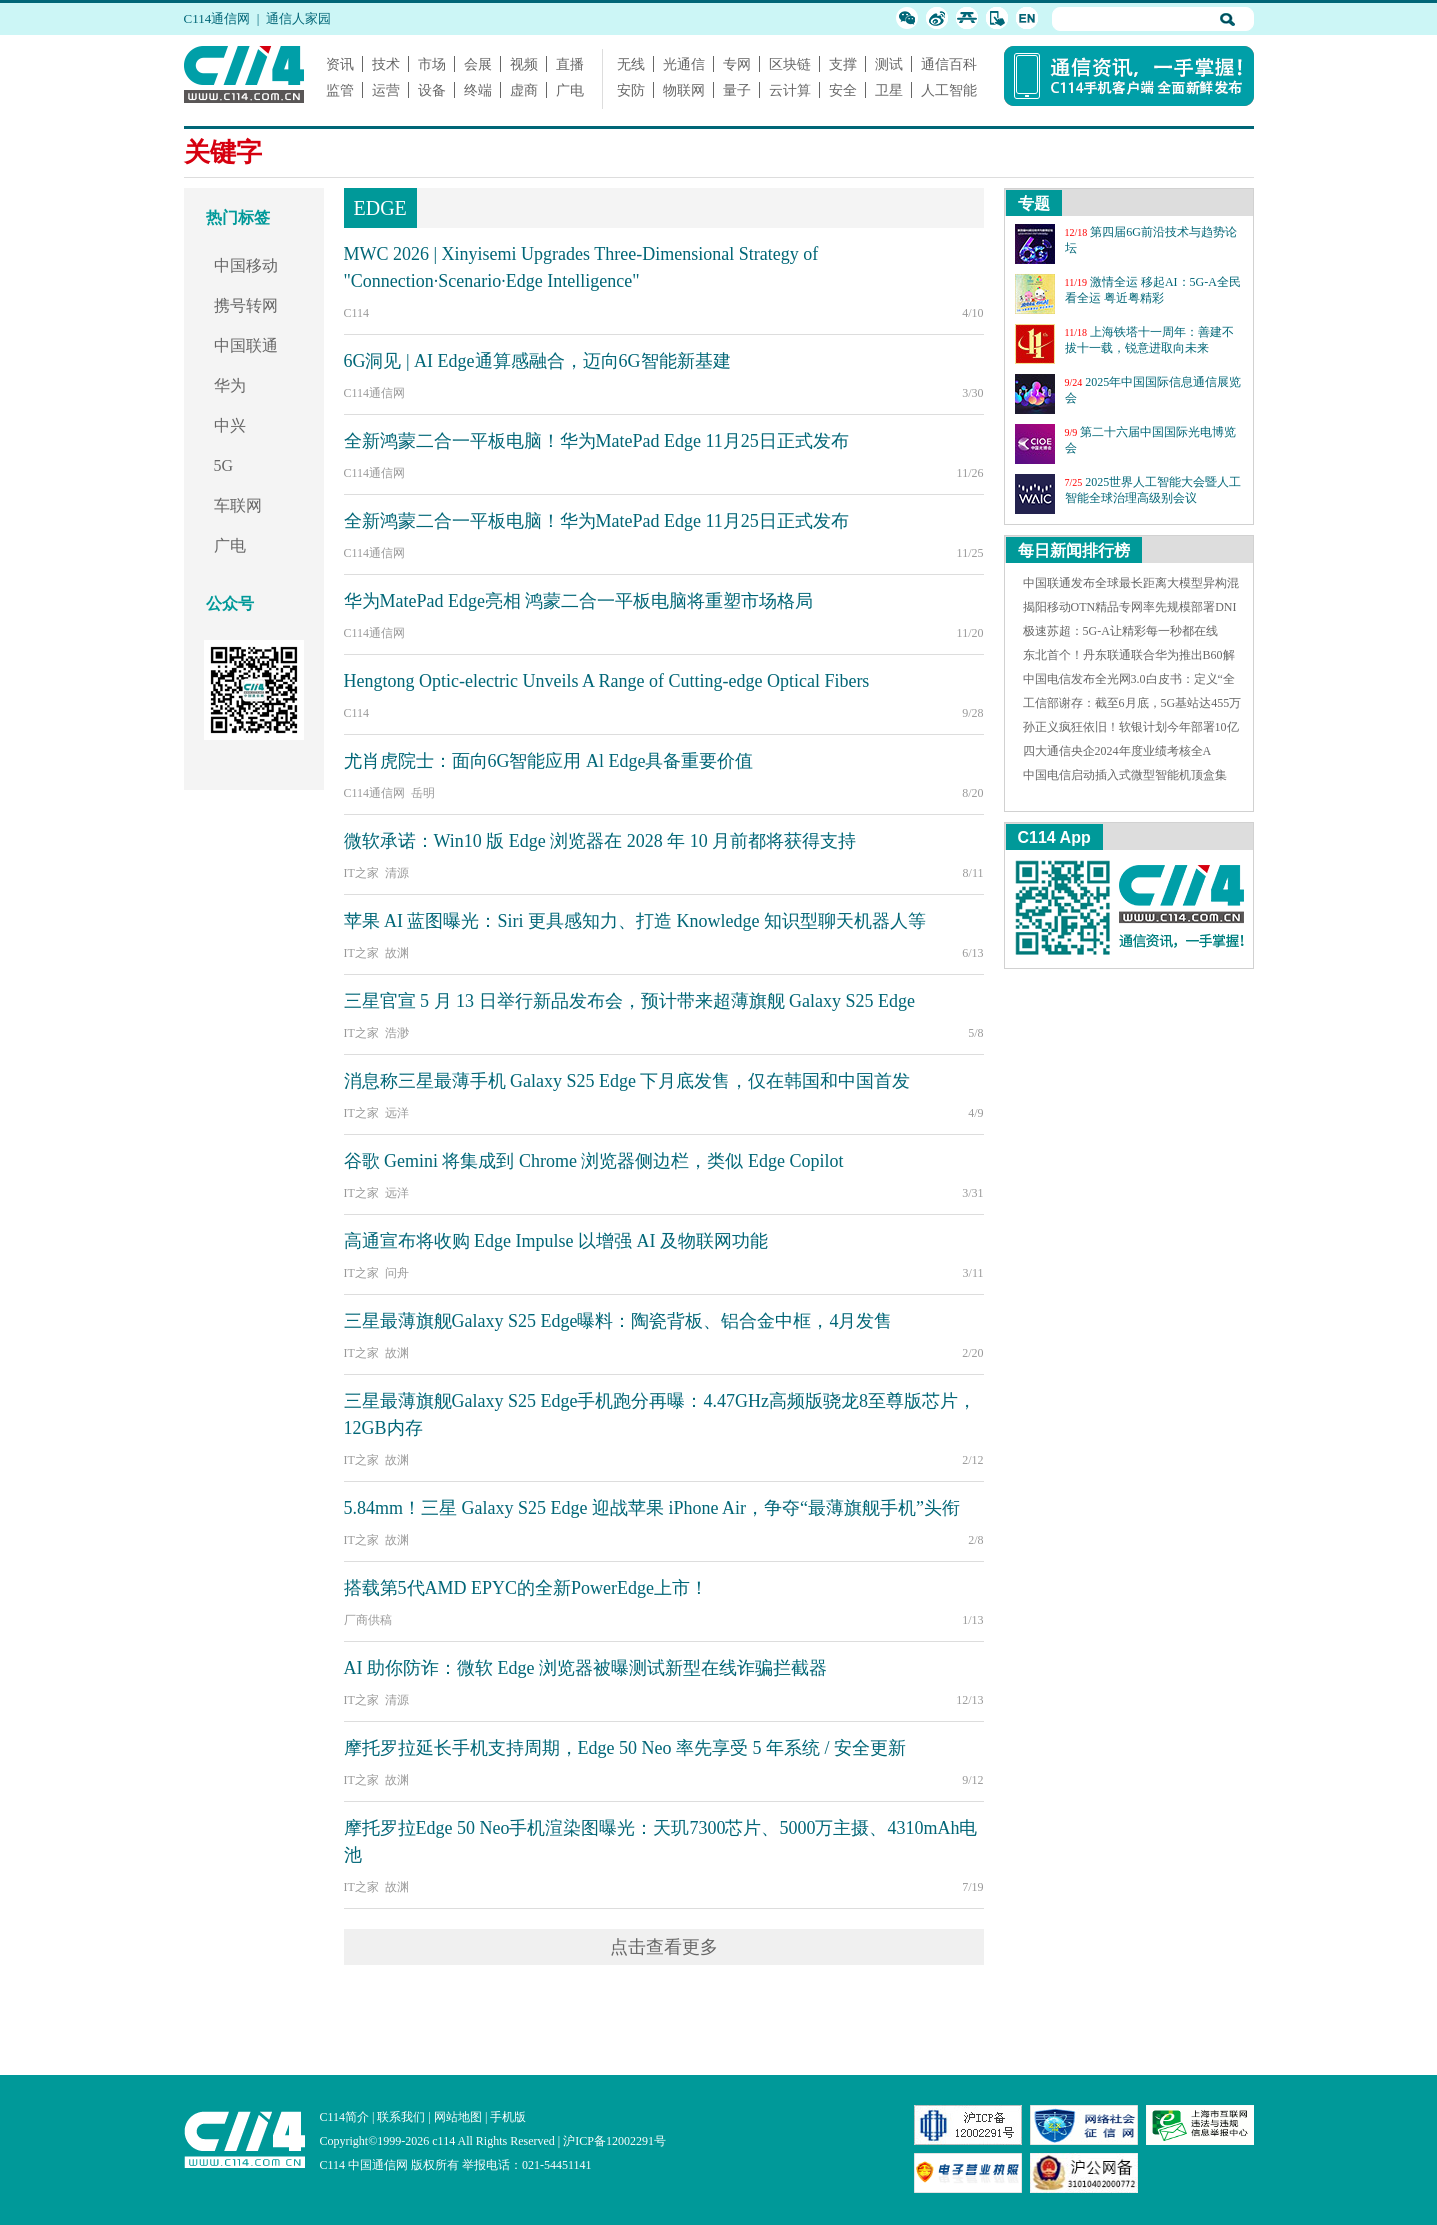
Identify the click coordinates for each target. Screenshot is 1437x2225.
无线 (631, 64)
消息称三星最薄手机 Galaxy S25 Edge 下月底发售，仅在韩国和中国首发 (627, 1081)
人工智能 (949, 90)
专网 (737, 64)
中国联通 (246, 345)
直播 (570, 64)
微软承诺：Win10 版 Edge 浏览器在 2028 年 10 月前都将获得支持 (600, 841)
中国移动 (246, 265)
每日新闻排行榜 (1074, 550)
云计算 (790, 90)
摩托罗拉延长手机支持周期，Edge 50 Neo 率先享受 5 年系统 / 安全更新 (625, 1748)
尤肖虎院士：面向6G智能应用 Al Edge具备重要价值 (549, 761)
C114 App (1054, 837)
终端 (478, 90)
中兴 (230, 425)
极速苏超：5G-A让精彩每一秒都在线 (1120, 631)
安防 (631, 90)
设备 (432, 90)
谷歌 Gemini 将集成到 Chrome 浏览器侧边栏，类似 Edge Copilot (594, 1161)
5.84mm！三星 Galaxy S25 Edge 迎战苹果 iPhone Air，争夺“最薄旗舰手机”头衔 (652, 1508)
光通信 (684, 64)
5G (224, 465)
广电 (570, 90)
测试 (889, 64)
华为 (230, 385)
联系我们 (401, 2117)
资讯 (340, 64)
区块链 (790, 64)
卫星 (889, 90)
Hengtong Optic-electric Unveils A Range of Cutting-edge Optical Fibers (607, 681)
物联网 (684, 90)
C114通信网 (217, 18)
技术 (386, 64)
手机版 (508, 2117)
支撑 (843, 64)
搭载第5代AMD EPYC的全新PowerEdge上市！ (526, 1588)
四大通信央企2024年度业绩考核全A (1117, 751)
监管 (340, 90)
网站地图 (458, 2117)
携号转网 (246, 305)
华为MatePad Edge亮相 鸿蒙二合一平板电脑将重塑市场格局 (579, 601)
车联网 (238, 505)
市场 (432, 64)
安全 (843, 90)
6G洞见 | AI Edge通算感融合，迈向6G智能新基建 (537, 361)
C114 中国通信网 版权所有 (390, 2165)
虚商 (524, 90)
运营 (386, 90)
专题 (1034, 203)
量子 (737, 90)
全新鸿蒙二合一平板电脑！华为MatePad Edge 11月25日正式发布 (596, 441)
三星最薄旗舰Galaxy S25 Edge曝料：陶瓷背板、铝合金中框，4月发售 (618, 1321)
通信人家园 (298, 18)
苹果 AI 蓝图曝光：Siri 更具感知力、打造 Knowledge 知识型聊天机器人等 (635, 921)
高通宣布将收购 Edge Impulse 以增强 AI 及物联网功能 (556, 1241)
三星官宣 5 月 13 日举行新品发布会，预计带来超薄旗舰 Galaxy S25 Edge (629, 1001)
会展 (478, 64)
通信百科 (949, 64)
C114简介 (345, 2117)
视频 (524, 64)
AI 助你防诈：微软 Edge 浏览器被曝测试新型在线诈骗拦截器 (585, 1668)
